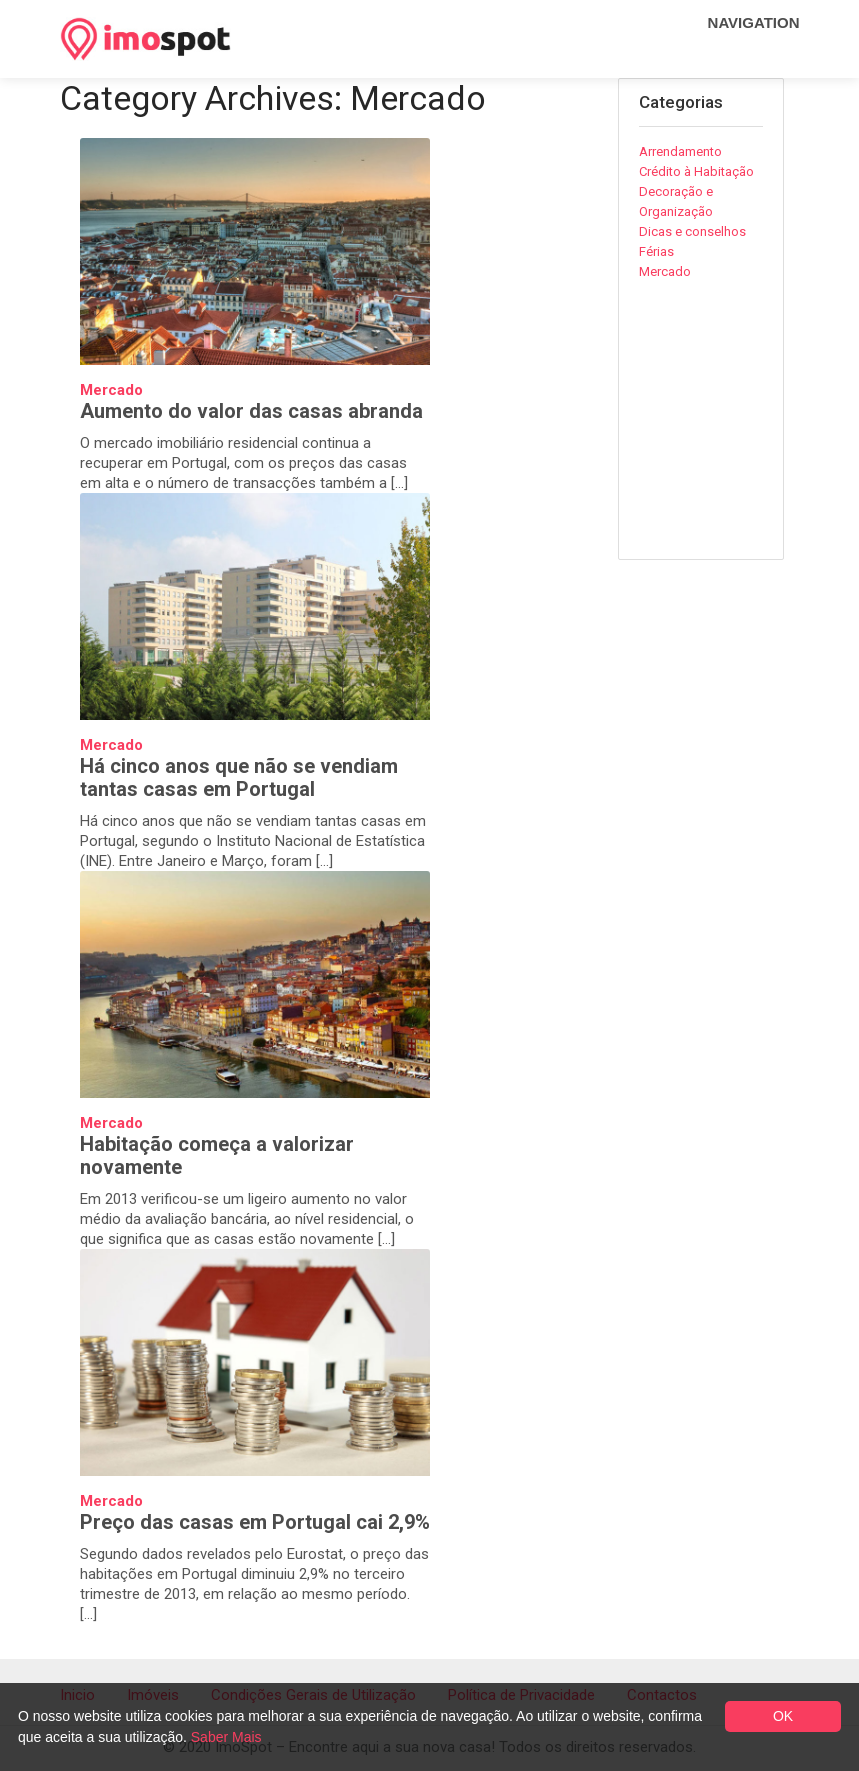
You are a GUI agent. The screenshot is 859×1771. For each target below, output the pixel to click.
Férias (656, 251)
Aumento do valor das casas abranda (251, 411)
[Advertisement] (749, 434)
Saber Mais (226, 1737)
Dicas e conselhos (692, 231)
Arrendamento (680, 151)
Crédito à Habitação (696, 171)
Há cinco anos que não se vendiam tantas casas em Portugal (239, 777)
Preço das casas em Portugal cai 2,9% (255, 1522)
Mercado (111, 390)
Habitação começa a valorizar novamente (217, 1155)
